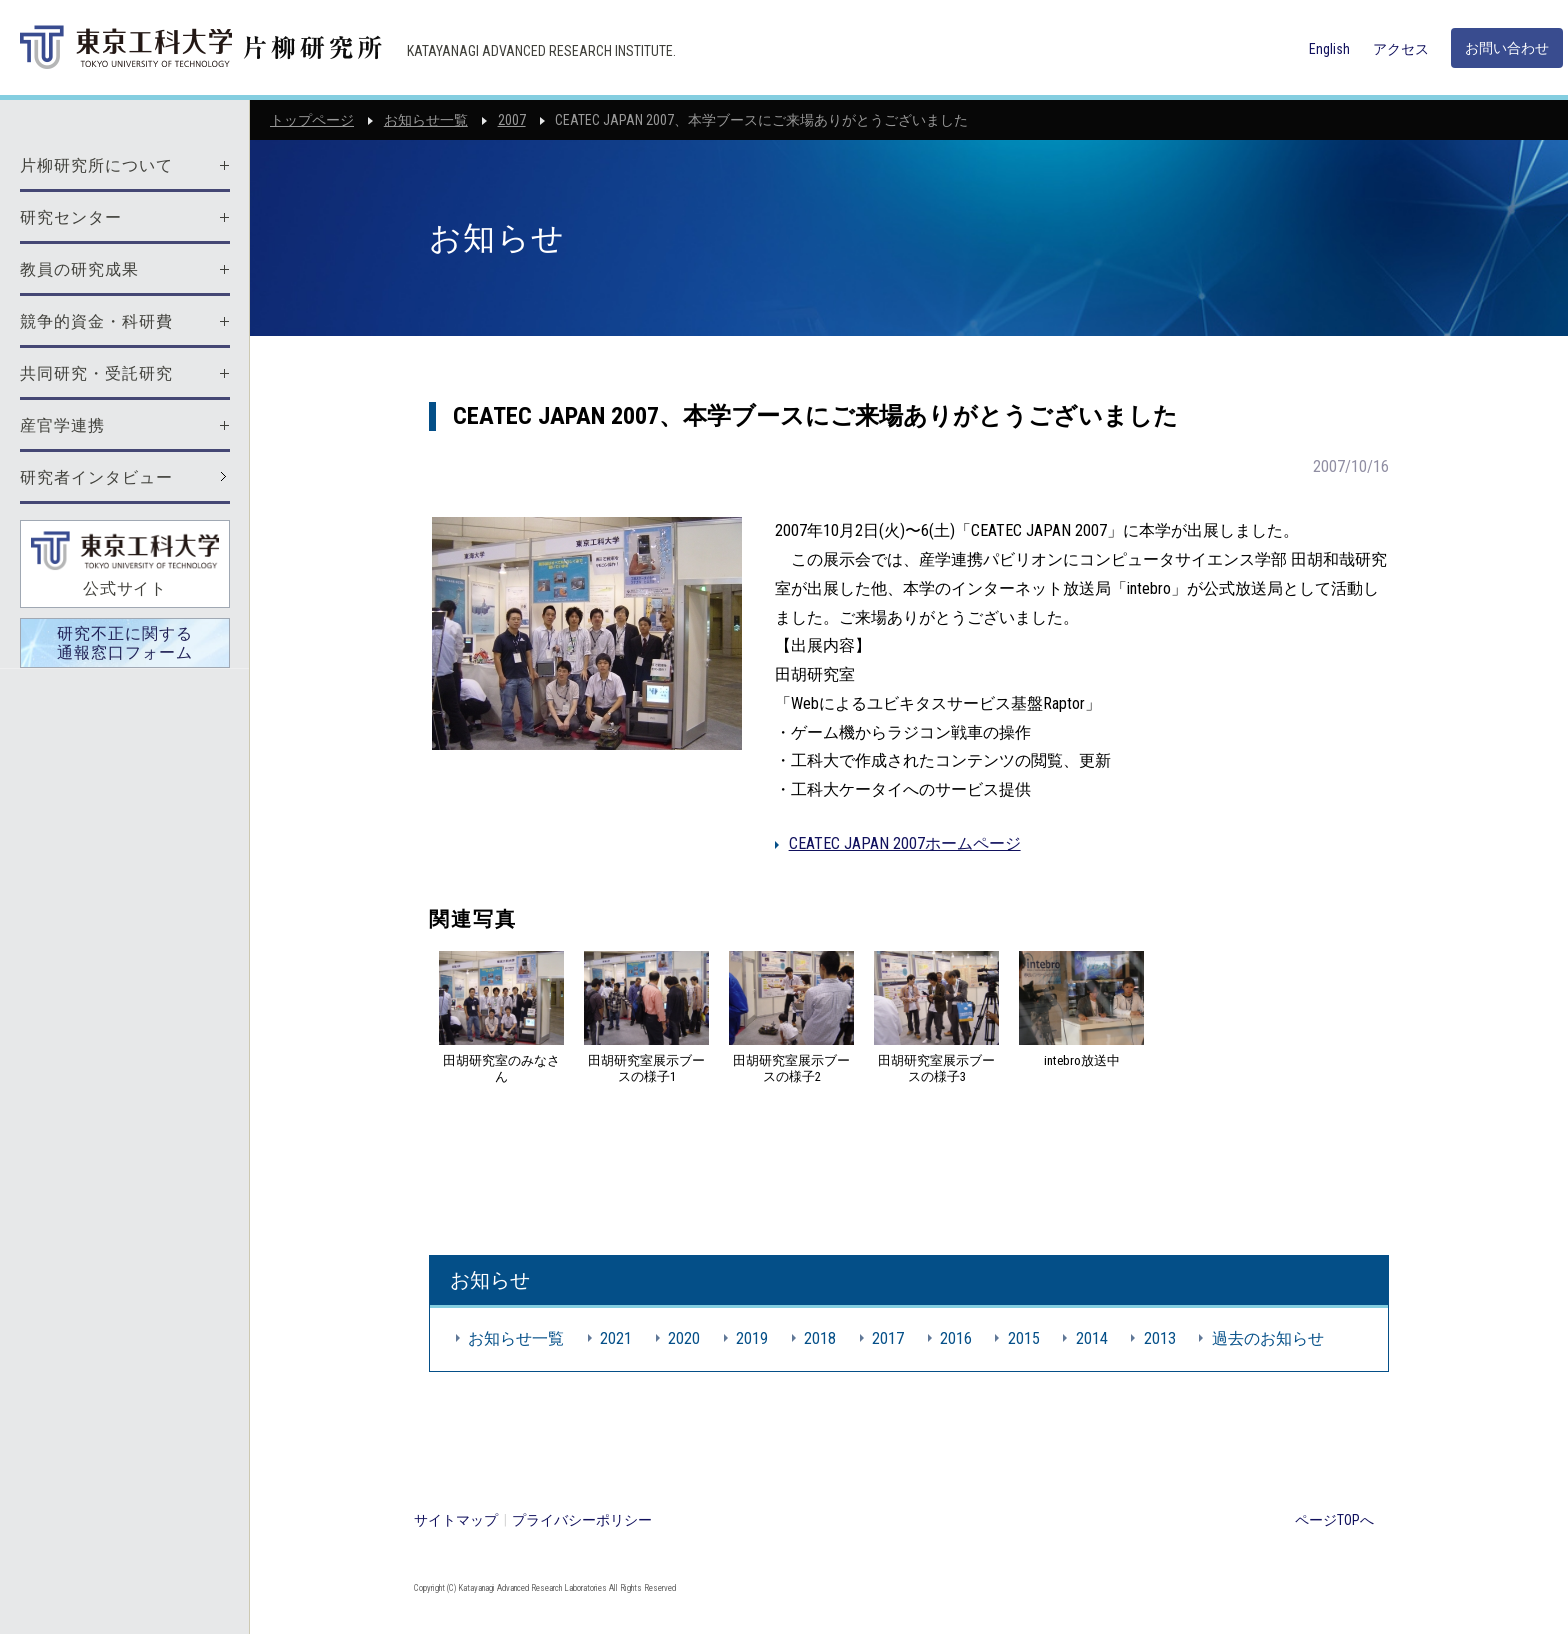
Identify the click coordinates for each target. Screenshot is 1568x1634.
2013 (1160, 1338)
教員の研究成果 (79, 269)
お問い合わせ (1507, 48)
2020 (684, 1338)
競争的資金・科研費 (96, 321)
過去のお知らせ (1268, 1338)
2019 (752, 1338)
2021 (616, 1338)
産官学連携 (62, 425)
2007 (512, 120)
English (1329, 49)
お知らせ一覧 (426, 120)
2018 (820, 1338)
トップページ (312, 120)
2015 (1024, 1338)
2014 (1092, 1338)
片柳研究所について (96, 165)
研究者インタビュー (96, 477)
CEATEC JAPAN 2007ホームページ (905, 843)
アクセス (1401, 49)
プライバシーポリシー (582, 1520)
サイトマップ (456, 1520)
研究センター (71, 217)
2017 (888, 1338)
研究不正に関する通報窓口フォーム (125, 643)
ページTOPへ (1334, 1520)
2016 (956, 1338)
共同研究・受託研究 (96, 373)
